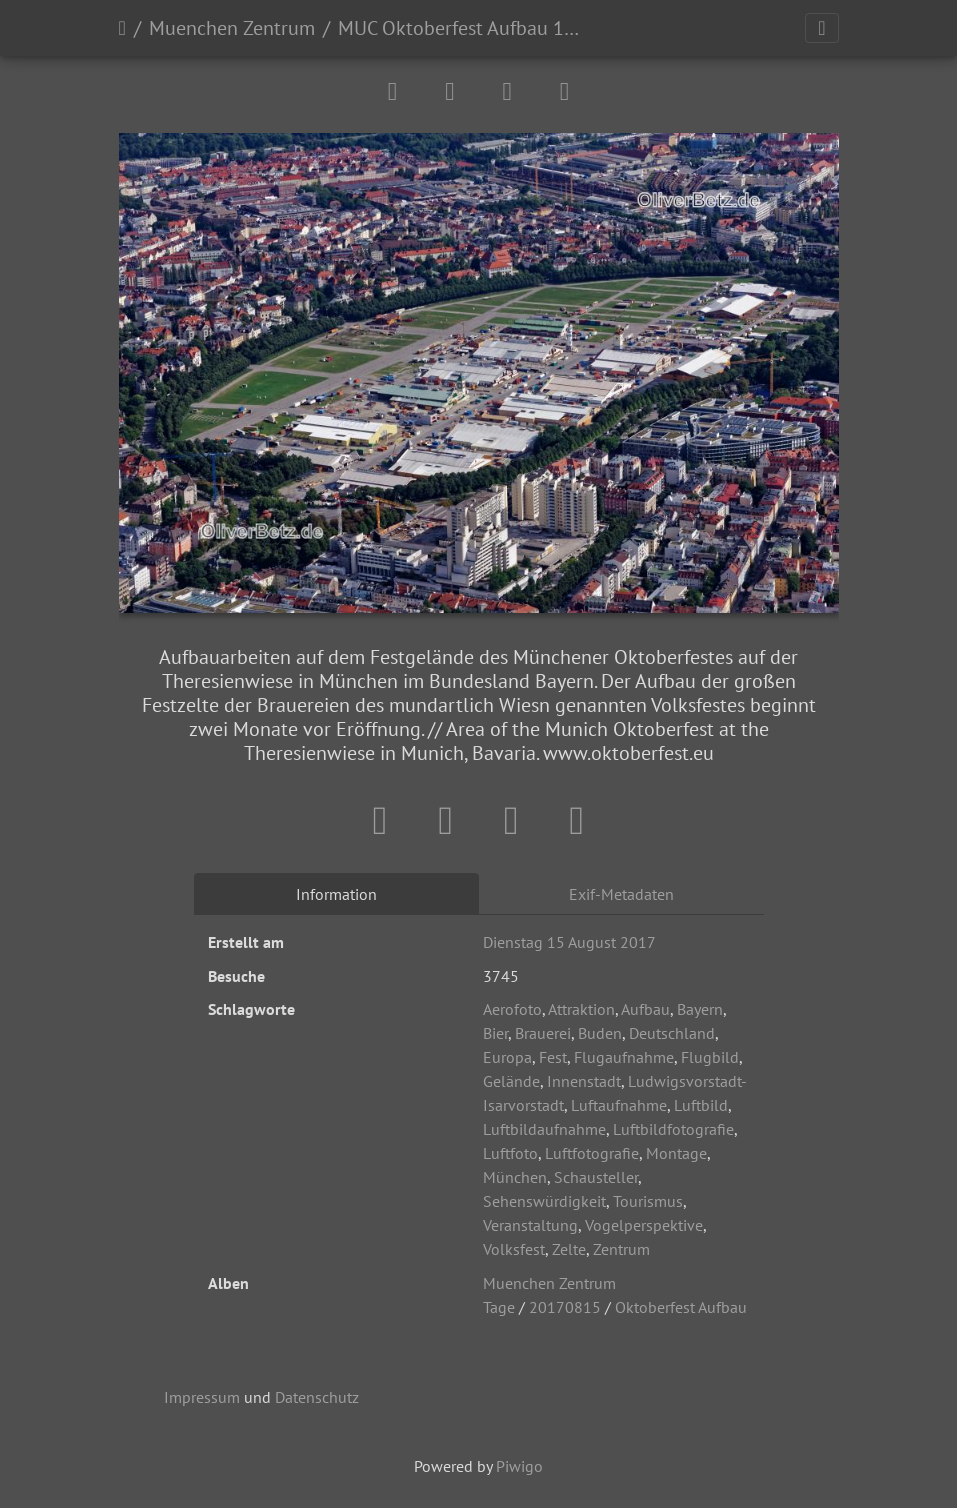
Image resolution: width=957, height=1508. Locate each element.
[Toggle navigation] (821, 28)
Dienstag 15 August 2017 (569, 942)
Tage (499, 1307)
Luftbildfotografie (673, 1129)
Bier (495, 1033)
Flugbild (710, 1057)
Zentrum (621, 1249)
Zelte (569, 1249)
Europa (507, 1057)
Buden (600, 1033)
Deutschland (672, 1033)
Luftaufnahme (619, 1105)
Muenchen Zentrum (232, 28)
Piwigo (519, 1466)
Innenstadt (584, 1081)
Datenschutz (317, 1397)
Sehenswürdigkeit (544, 1201)
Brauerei (543, 1033)
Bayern (700, 1009)
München (515, 1177)
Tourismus (648, 1201)
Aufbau (645, 1009)
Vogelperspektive (644, 1225)
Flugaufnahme (624, 1057)
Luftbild (701, 1105)
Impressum (202, 1397)
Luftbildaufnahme (544, 1129)
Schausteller (596, 1177)
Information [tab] (336, 894)
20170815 (565, 1307)
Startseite (122, 28)
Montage (676, 1153)
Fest (553, 1057)
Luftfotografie (592, 1153)
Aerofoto (512, 1009)
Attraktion (581, 1009)
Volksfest (514, 1249)
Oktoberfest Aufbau (681, 1307)
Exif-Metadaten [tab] (621, 894)
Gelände (511, 1081)
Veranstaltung (530, 1225)
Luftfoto (510, 1153)
